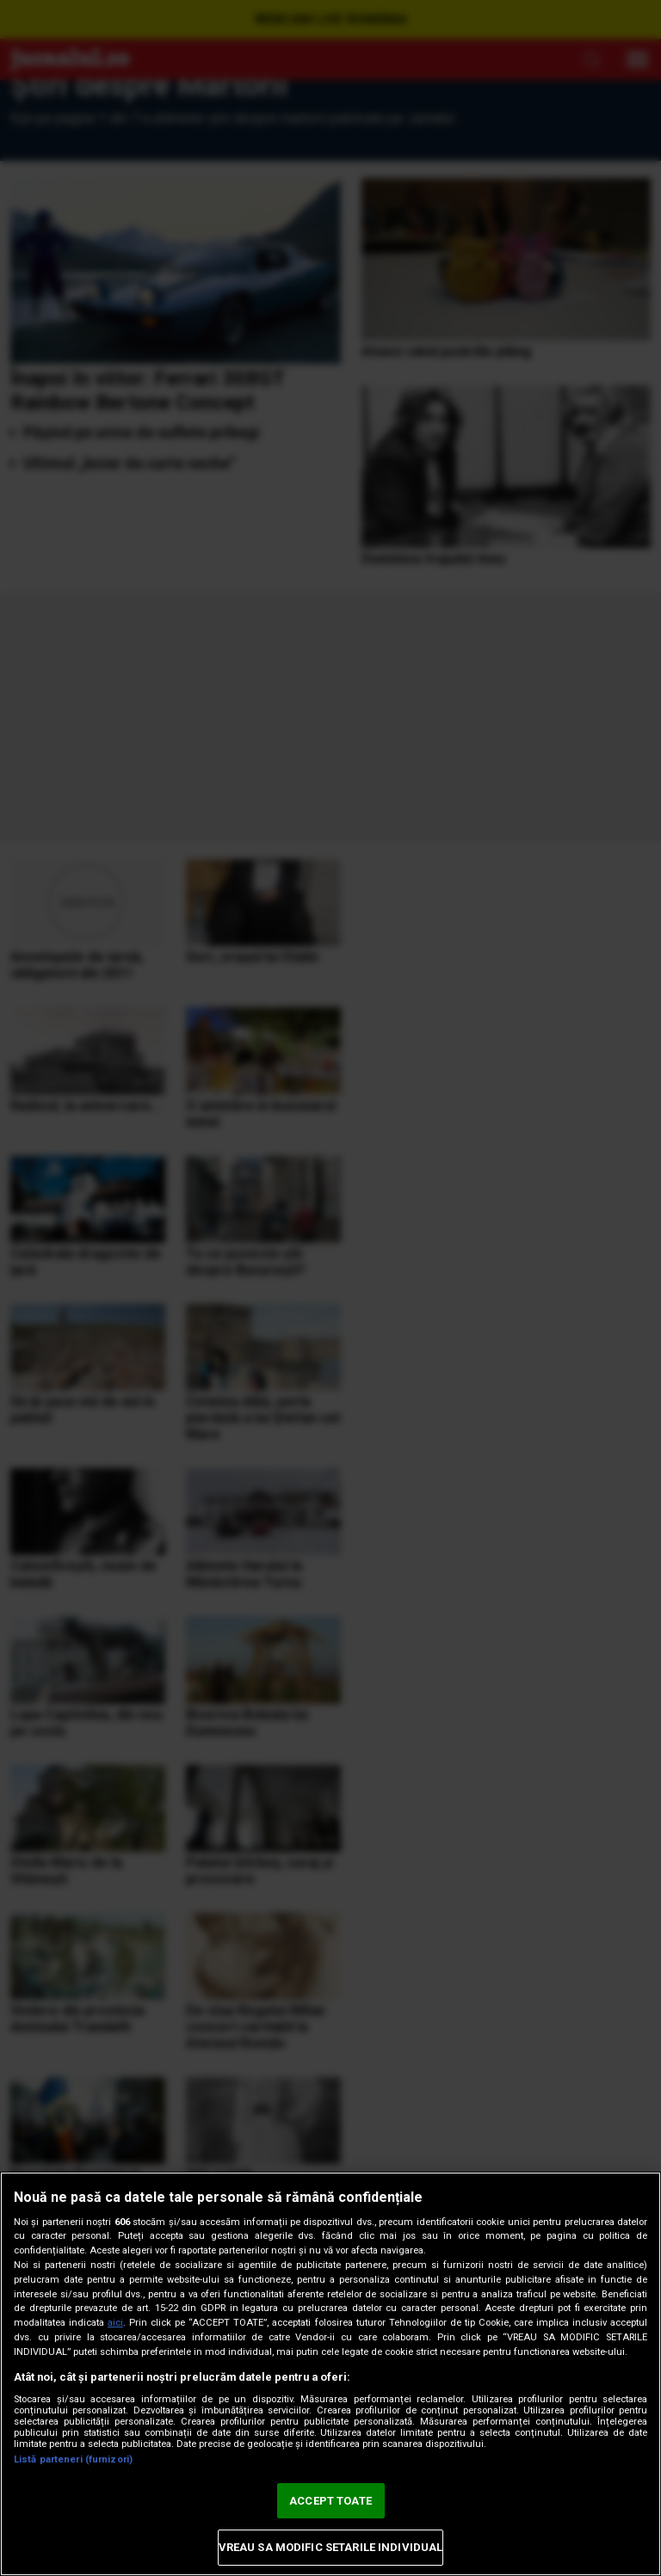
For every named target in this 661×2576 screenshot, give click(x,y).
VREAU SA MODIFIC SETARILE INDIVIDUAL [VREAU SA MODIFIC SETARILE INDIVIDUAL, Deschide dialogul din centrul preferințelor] (331, 2547)
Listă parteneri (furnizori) (73, 2459)
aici (115, 2322)
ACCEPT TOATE (330, 2500)
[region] (330, 2374)
